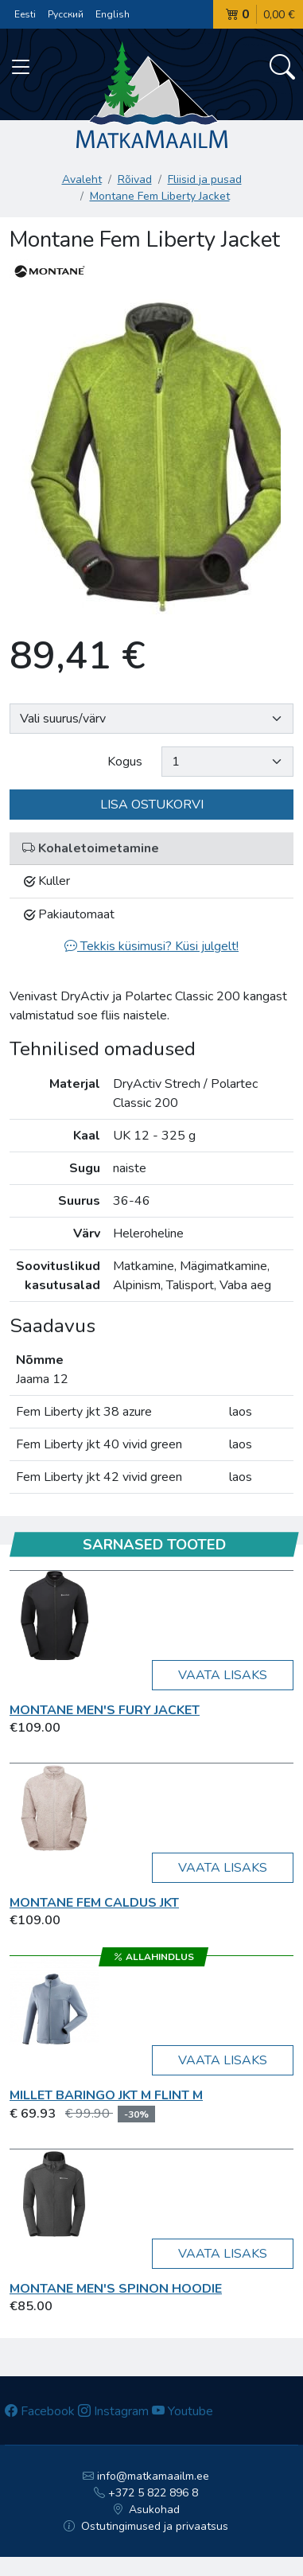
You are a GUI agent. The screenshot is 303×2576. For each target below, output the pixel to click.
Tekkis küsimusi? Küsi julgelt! (151, 946)
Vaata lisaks (222, 1675)
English (112, 14)
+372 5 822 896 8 (146, 2492)
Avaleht (82, 179)
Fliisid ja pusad (205, 179)
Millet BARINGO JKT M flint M (106, 2095)
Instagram (113, 2411)
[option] (151, 455)
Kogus (124, 761)
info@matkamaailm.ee (146, 2476)
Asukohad (146, 2509)
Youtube (182, 2411)
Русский (66, 14)
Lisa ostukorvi (152, 804)
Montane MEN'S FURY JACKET (105, 1710)
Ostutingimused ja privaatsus (146, 2526)
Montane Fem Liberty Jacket (160, 196)
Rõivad (135, 179)
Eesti (25, 14)
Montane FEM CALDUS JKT (94, 1903)
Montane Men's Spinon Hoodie (116, 2288)
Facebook (40, 2411)
